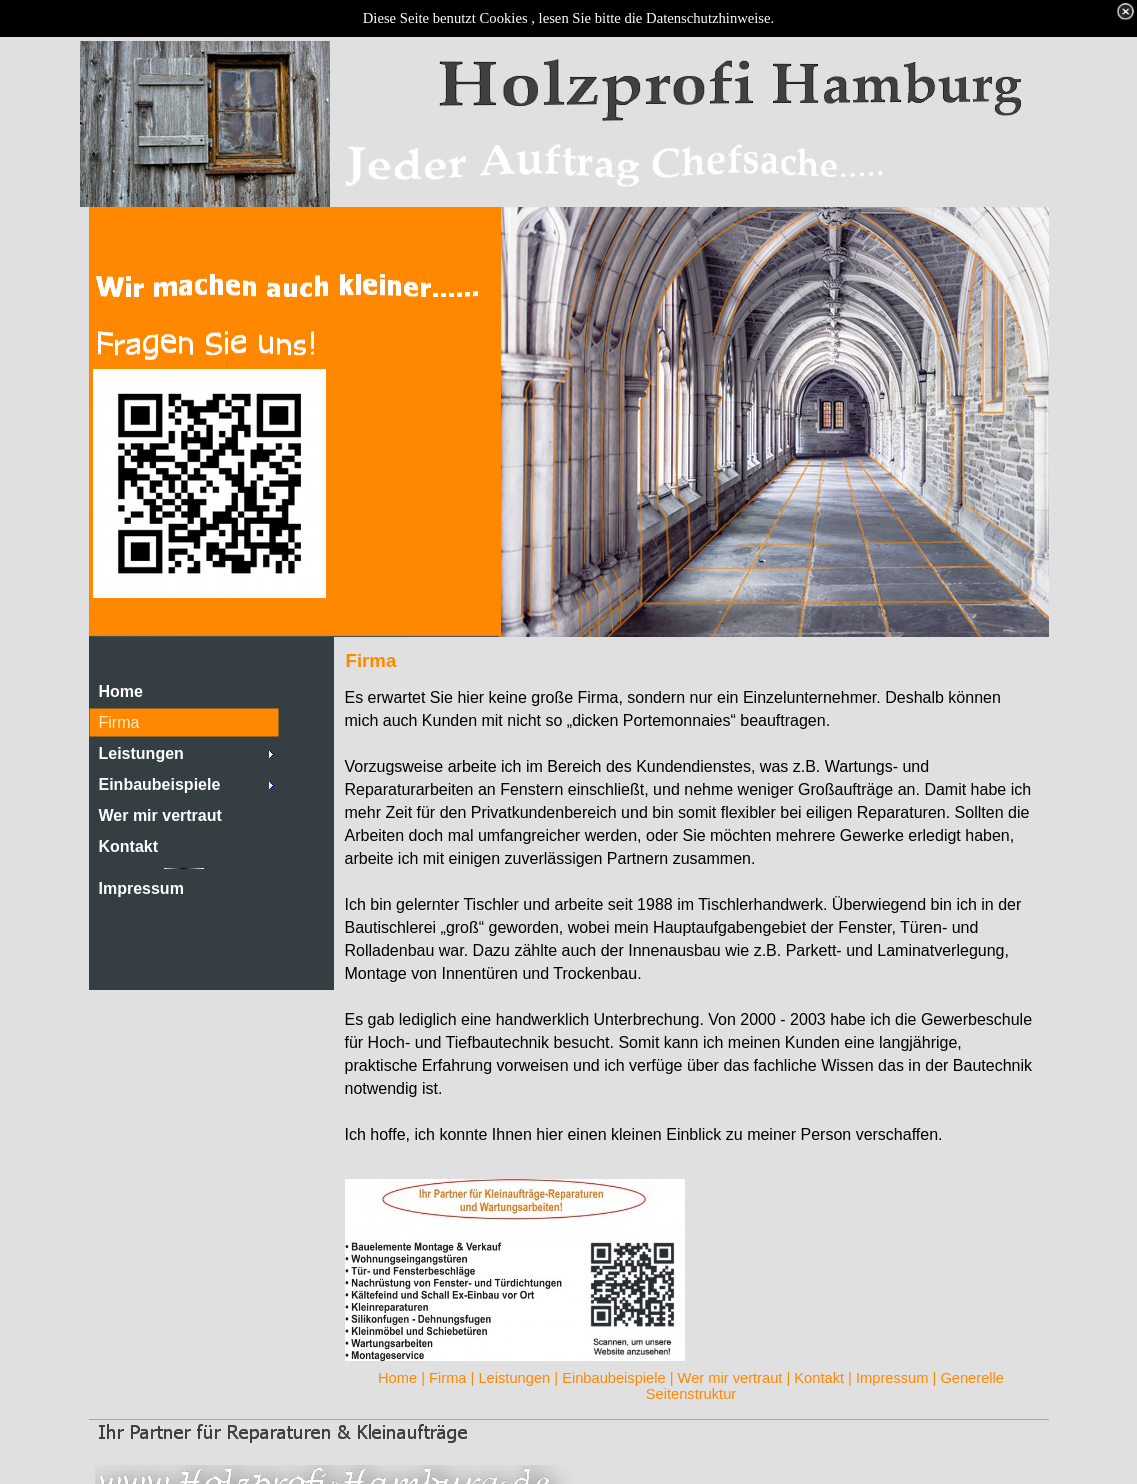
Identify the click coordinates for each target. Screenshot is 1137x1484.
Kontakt (819, 1378)
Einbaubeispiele (614, 1378)
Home (397, 1378)
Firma (447, 1378)
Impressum (892, 1378)
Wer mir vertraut (730, 1378)
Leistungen (514, 1378)
